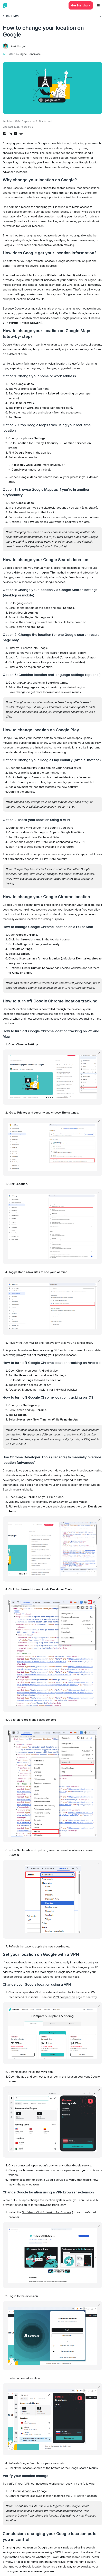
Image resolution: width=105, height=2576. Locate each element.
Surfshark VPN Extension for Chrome (46, 2212)
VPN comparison (64, 1997)
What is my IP (31, 2491)
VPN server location (84, 2496)
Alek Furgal (18, 46)
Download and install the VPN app (30, 2072)
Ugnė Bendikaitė (30, 54)
